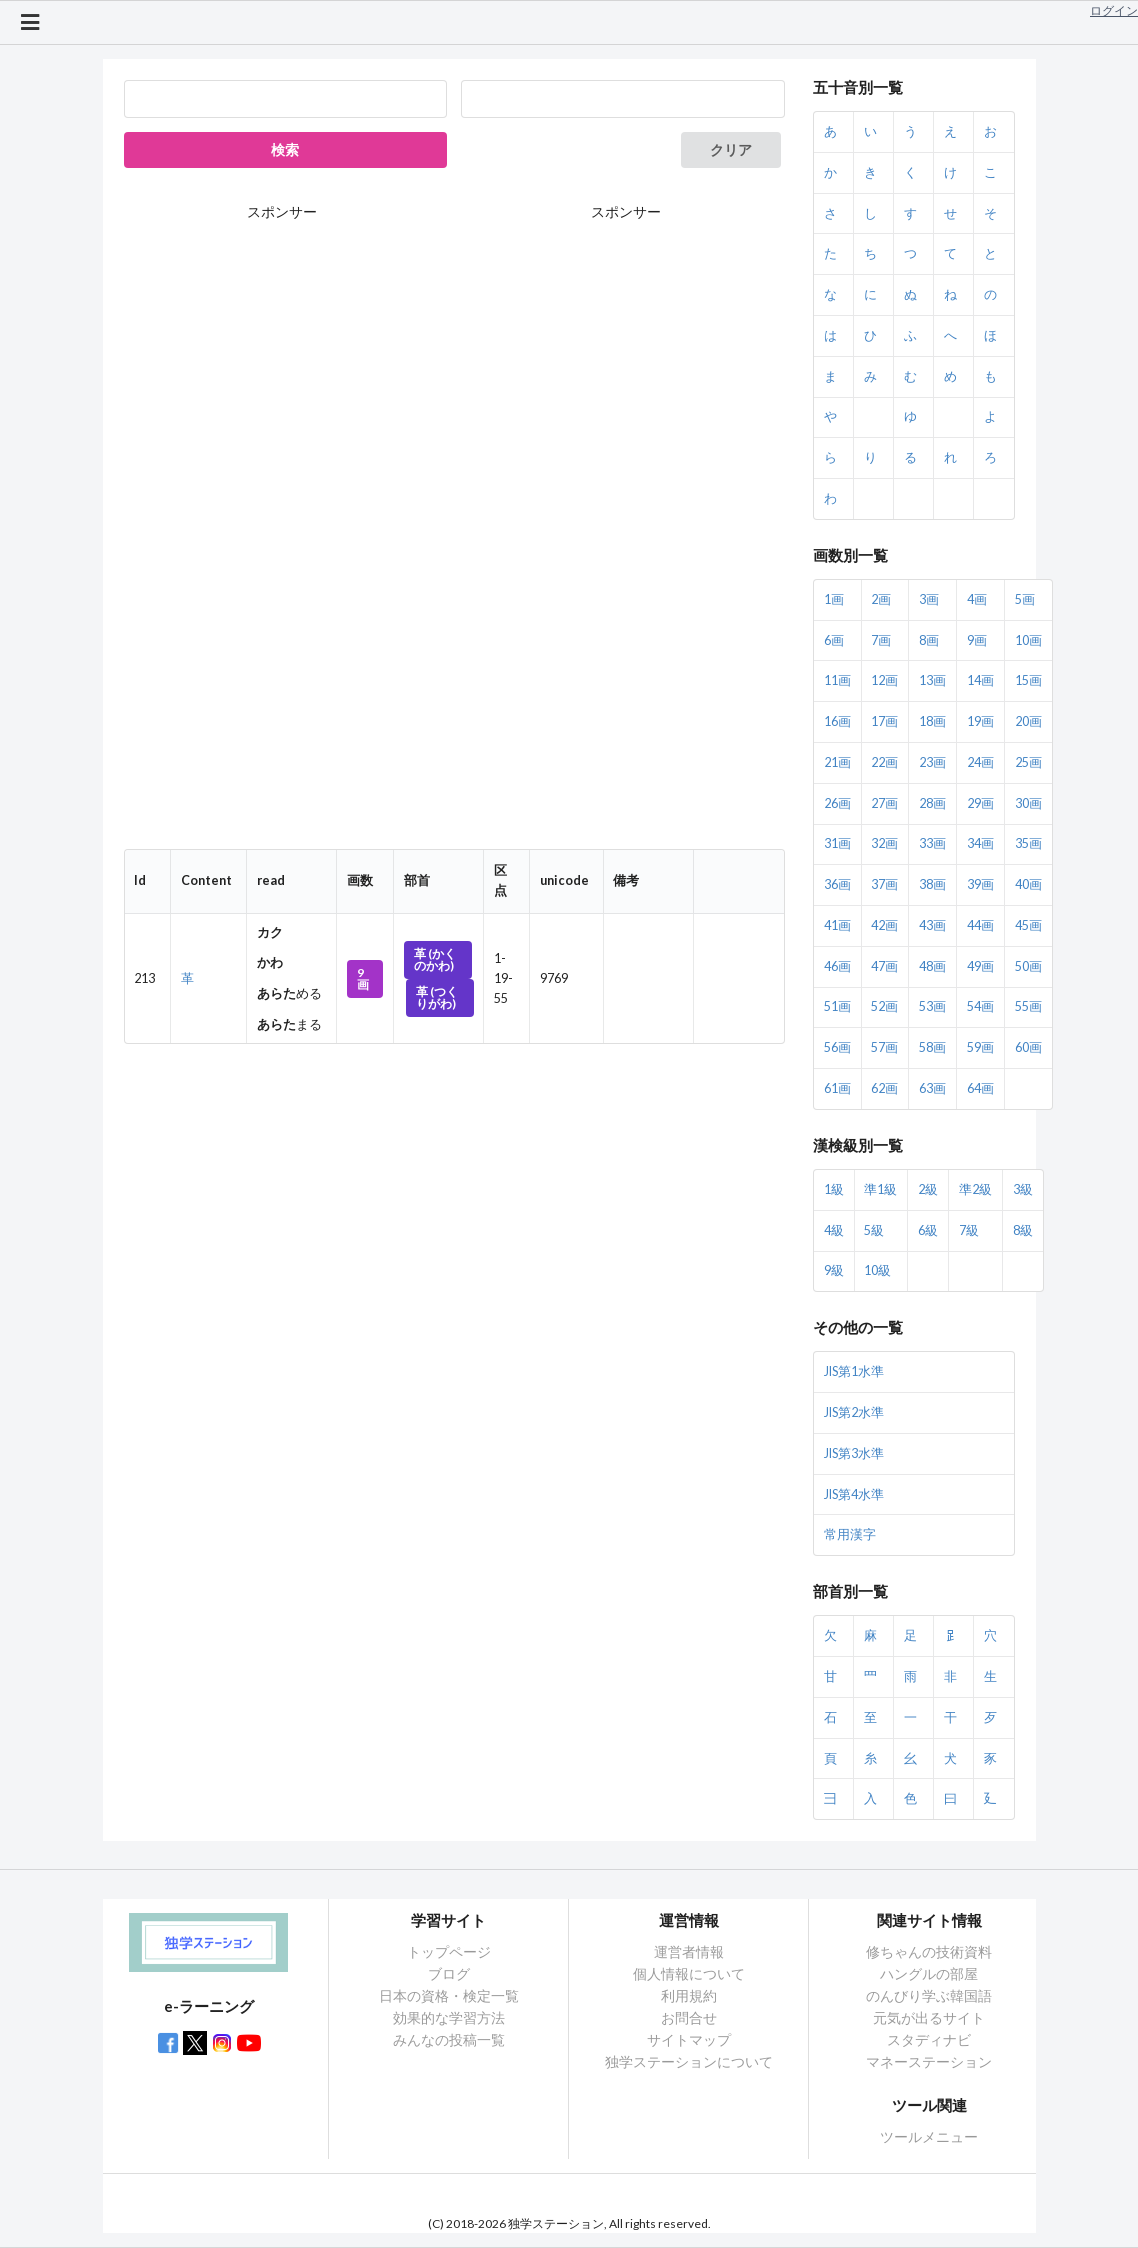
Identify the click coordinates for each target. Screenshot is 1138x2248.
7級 (969, 1230)
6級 (928, 1230)
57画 (884, 1047)
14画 (980, 680)
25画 (1028, 762)
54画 (980, 1006)
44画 (980, 925)
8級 (1023, 1230)
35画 (1028, 843)
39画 (980, 884)
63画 (932, 1088)
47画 (884, 966)
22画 (884, 762)
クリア (731, 149)
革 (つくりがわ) (437, 997)
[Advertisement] (626, 536)
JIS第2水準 (854, 1412)
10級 (877, 1270)
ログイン (1114, 10)
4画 (977, 599)
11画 (837, 680)
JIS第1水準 (854, 1371)
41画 (837, 925)
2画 (881, 599)
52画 (884, 1006)
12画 (884, 680)
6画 (834, 640)
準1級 (880, 1189)
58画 (932, 1047)
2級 (928, 1189)
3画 (929, 599)
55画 (1028, 1006)
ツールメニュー (929, 2137)
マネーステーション (929, 2061)
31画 (837, 843)
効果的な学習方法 (449, 2017)
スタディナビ (929, 2039)
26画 (837, 803)
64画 (980, 1088)
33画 (932, 843)
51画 (837, 1006)
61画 (837, 1088)
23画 (932, 762)
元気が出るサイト (929, 2017)
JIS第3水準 (854, 1453)
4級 (834, 1230)
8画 (929, 640)
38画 (932, 884)
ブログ (449, 1973)
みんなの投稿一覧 (449, 2039)
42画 (884, 925)
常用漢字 (850, 1534)
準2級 (975, 1189)
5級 (874, 1230)
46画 (837, 966)
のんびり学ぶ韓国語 (929, 1995)
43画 (932, 925)
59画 (980, 1047)
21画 (837, 762)
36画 (837, 884)
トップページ (449, 1952)
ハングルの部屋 (929, 1973)
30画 (1028, 803)
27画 (884, 803)
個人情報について (689, 1973)
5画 (1025, 599)
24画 (980, 762)
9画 (363, 978)
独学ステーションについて (689, 2061)
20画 (1028, 721)
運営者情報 (689, 1952)
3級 (1023, 1189)
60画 (1028, 1047)
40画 (1028, 884)
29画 (980, 803)
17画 (884, 721)
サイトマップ (689, 2039)
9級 (834, 1270)
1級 (834, 1189)
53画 (932, 1006)
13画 (932, 680)
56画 (837, 1047)
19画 (980, 721)
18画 (932, 721)
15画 (1028, 680)
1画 (834, 599)
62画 (884, 1088)
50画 (1028, 966)
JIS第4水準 (854, 1494)
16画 (837, 721)
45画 (1028, 925)
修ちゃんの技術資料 (929, 1952)
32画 (884, 843)
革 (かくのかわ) (435, 959)
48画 (932, 966)
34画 (980, 843)
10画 (1028, 640)
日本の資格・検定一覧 (449, 1995)
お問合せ (689, 2017)
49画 (980, 966)
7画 (881, 640)
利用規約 (689, 1995)
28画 (932, 803)
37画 (884, 884)
